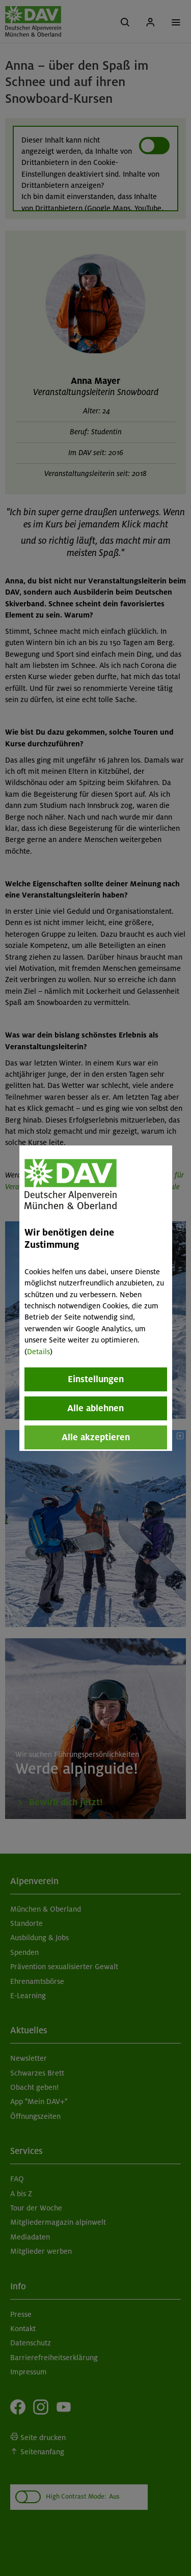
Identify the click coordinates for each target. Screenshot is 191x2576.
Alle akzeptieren (96, 1437)
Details (38, 1351)
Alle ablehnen (95, 1408)
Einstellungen (96, 1379)
